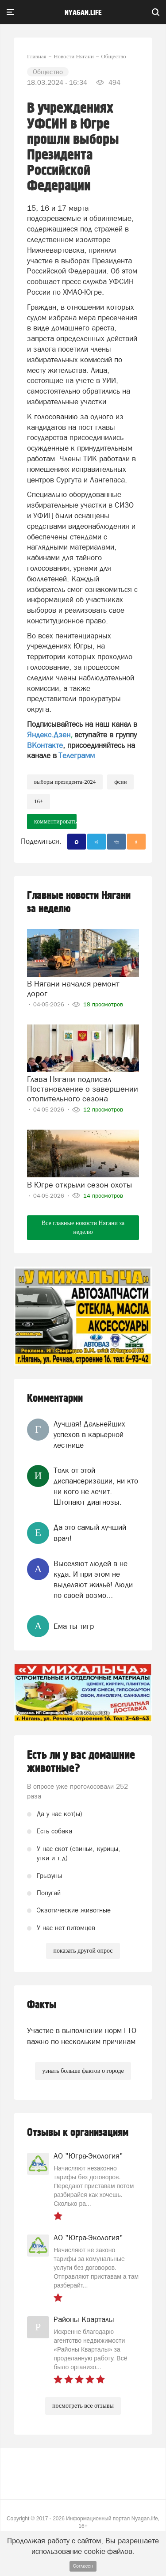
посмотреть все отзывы (83, 2405)
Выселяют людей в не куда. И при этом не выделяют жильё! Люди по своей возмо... (93, 1579)
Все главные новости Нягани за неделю (83, 1227)
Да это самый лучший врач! (90, 1532)
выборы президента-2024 (65, 781)
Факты (41, 2005)
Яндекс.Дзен (48, 734)
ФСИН (120, 781)
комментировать (55, 821)
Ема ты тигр (74, 1626)
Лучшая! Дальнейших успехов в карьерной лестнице (89, 1434)
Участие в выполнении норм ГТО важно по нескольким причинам (81, 2035)
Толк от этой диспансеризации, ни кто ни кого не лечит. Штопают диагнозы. (96, 1486)
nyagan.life (83, 12)
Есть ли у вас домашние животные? (81, 1762)
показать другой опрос (82, 1950)
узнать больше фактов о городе (83, 2071)
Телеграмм (76, 755)
